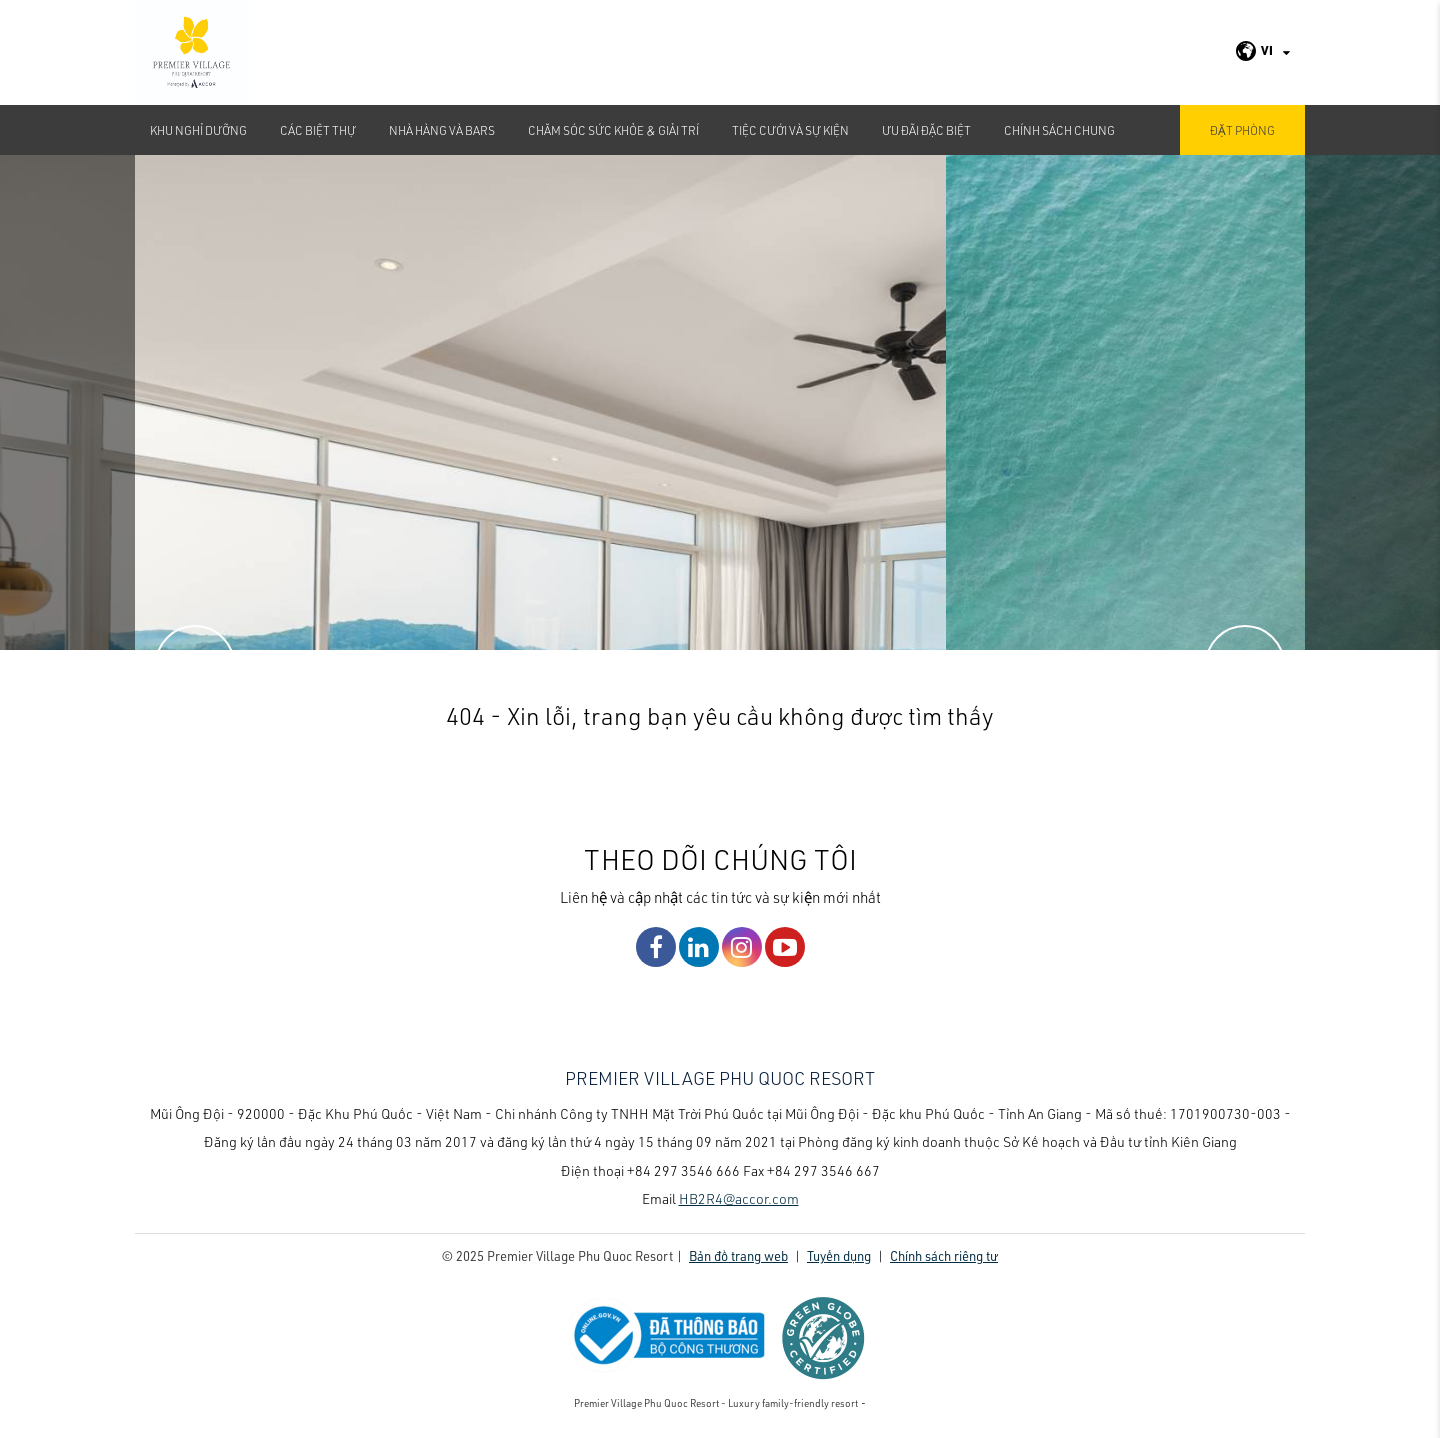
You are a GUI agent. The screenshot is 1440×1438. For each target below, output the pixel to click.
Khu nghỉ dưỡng (198, 130)
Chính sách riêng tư (944, 1255)
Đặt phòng (1242, 130)
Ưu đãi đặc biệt (926, 130)
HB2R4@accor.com (739, 1198)
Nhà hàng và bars (442, 130)
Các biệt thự (318, 130)
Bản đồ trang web (738, 1255)
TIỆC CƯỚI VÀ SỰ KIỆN (790, 130)
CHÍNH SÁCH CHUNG (1059, 130)
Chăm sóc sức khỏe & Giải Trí (613, 130)
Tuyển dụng (839, 1255)
